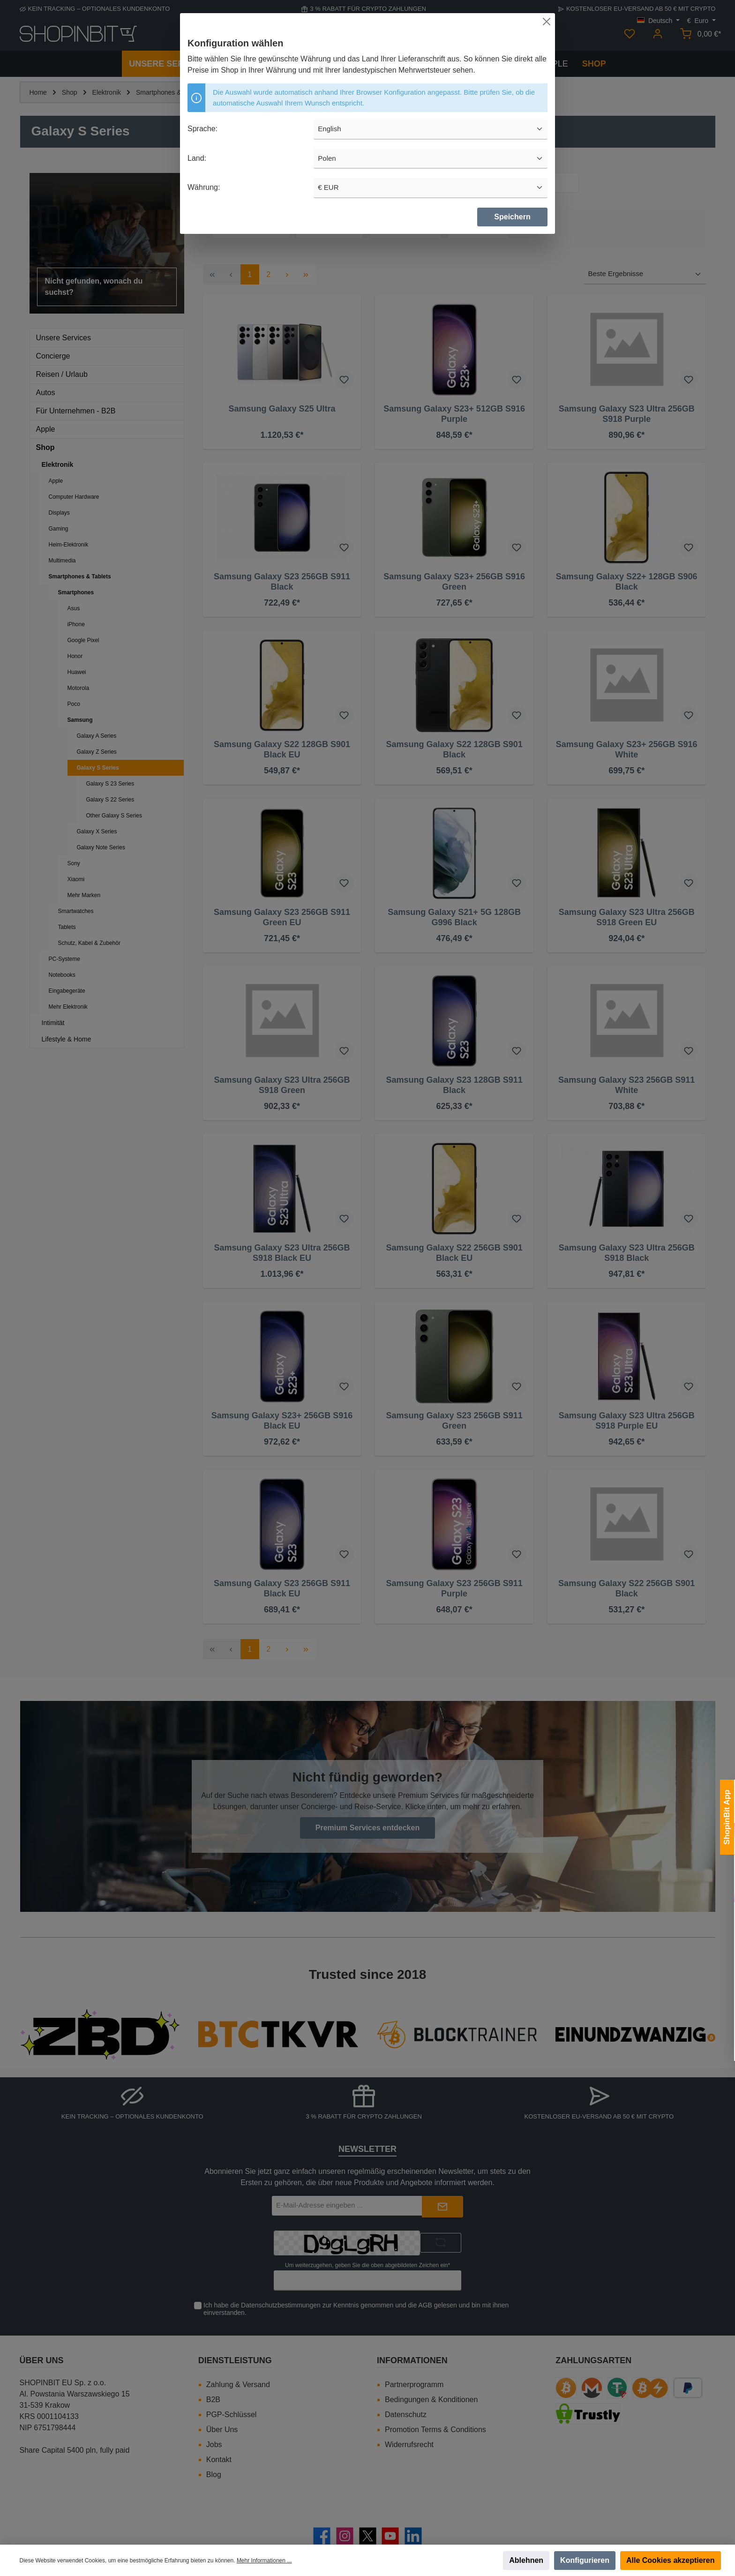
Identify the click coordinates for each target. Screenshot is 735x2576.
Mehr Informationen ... (264, 2560)
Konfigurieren (584, 2560)
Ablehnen (526, 2560)
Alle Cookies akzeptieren (670, 2560)
